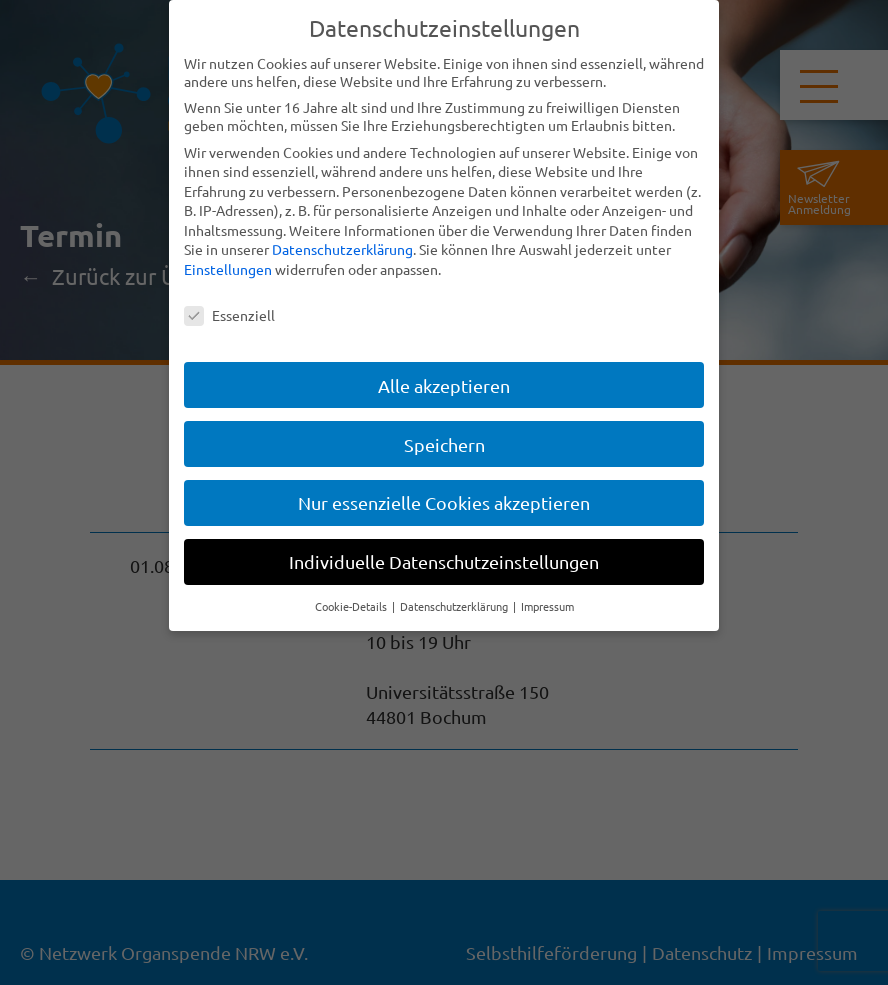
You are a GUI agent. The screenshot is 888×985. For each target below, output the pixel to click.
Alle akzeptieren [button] (444, 384)
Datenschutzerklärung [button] (455, 606)
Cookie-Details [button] (352, 606)
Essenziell (229, 315)
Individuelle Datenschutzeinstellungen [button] (444, 561)
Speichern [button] (444, 443)
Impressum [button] (547, 606)
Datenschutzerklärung (342, 249)
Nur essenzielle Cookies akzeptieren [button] (444, 502)
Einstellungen (228, 269)
